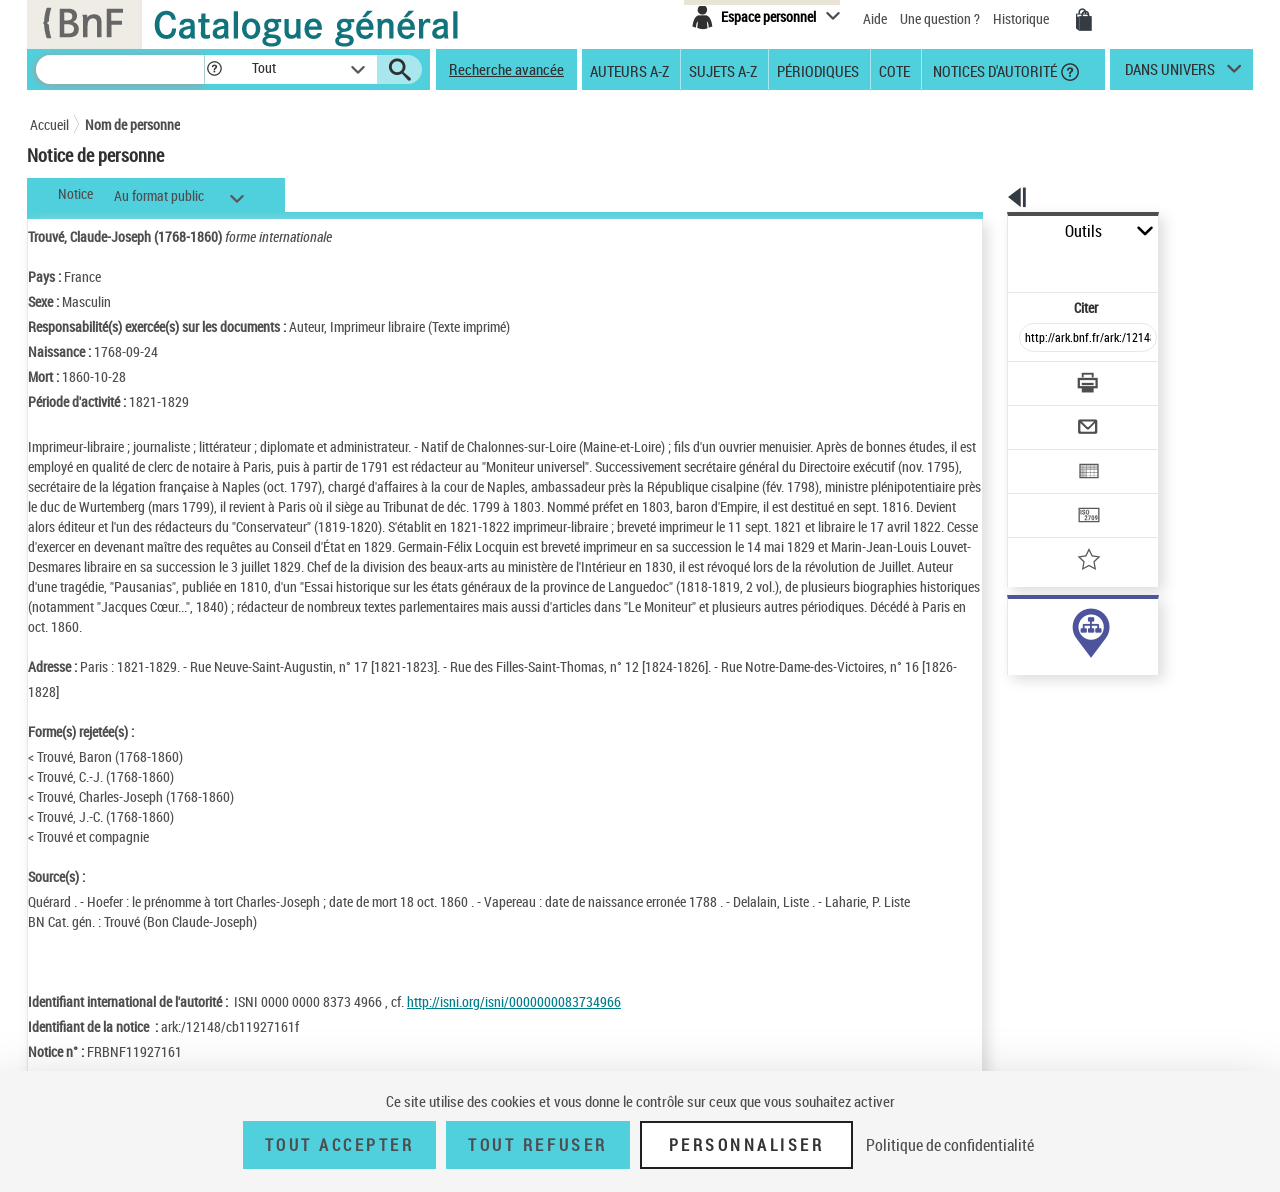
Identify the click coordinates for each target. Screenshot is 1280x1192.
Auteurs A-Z (629, 70)
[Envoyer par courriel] (1031, 378)
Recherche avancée (506, 69)
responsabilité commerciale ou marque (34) (1104, 648)
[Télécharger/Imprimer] (1035, 339)
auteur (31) (1018, 628)
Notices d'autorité (993, 70)
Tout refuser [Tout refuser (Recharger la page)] (537, 1145)
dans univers (1170, 74)
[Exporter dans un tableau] (1046, 417)
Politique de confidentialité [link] (950, 1145)
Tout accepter (340, 1145)
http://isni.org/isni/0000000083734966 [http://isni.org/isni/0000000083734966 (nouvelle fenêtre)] (514, 1001)
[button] (214, 69)
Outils (985, 231)
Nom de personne (132, 124)
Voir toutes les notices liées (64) (1063, 689)
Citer (1000, 263)
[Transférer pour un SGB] (1040, 456)
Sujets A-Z (723, 70)
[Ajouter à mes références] (1044, 495)
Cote (894, 70)
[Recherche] (120, 69)
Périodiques (818, 70)
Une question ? (940, 18)
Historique (1022, 18)
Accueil (49, 124)
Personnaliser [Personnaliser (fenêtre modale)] (747, 1145)
